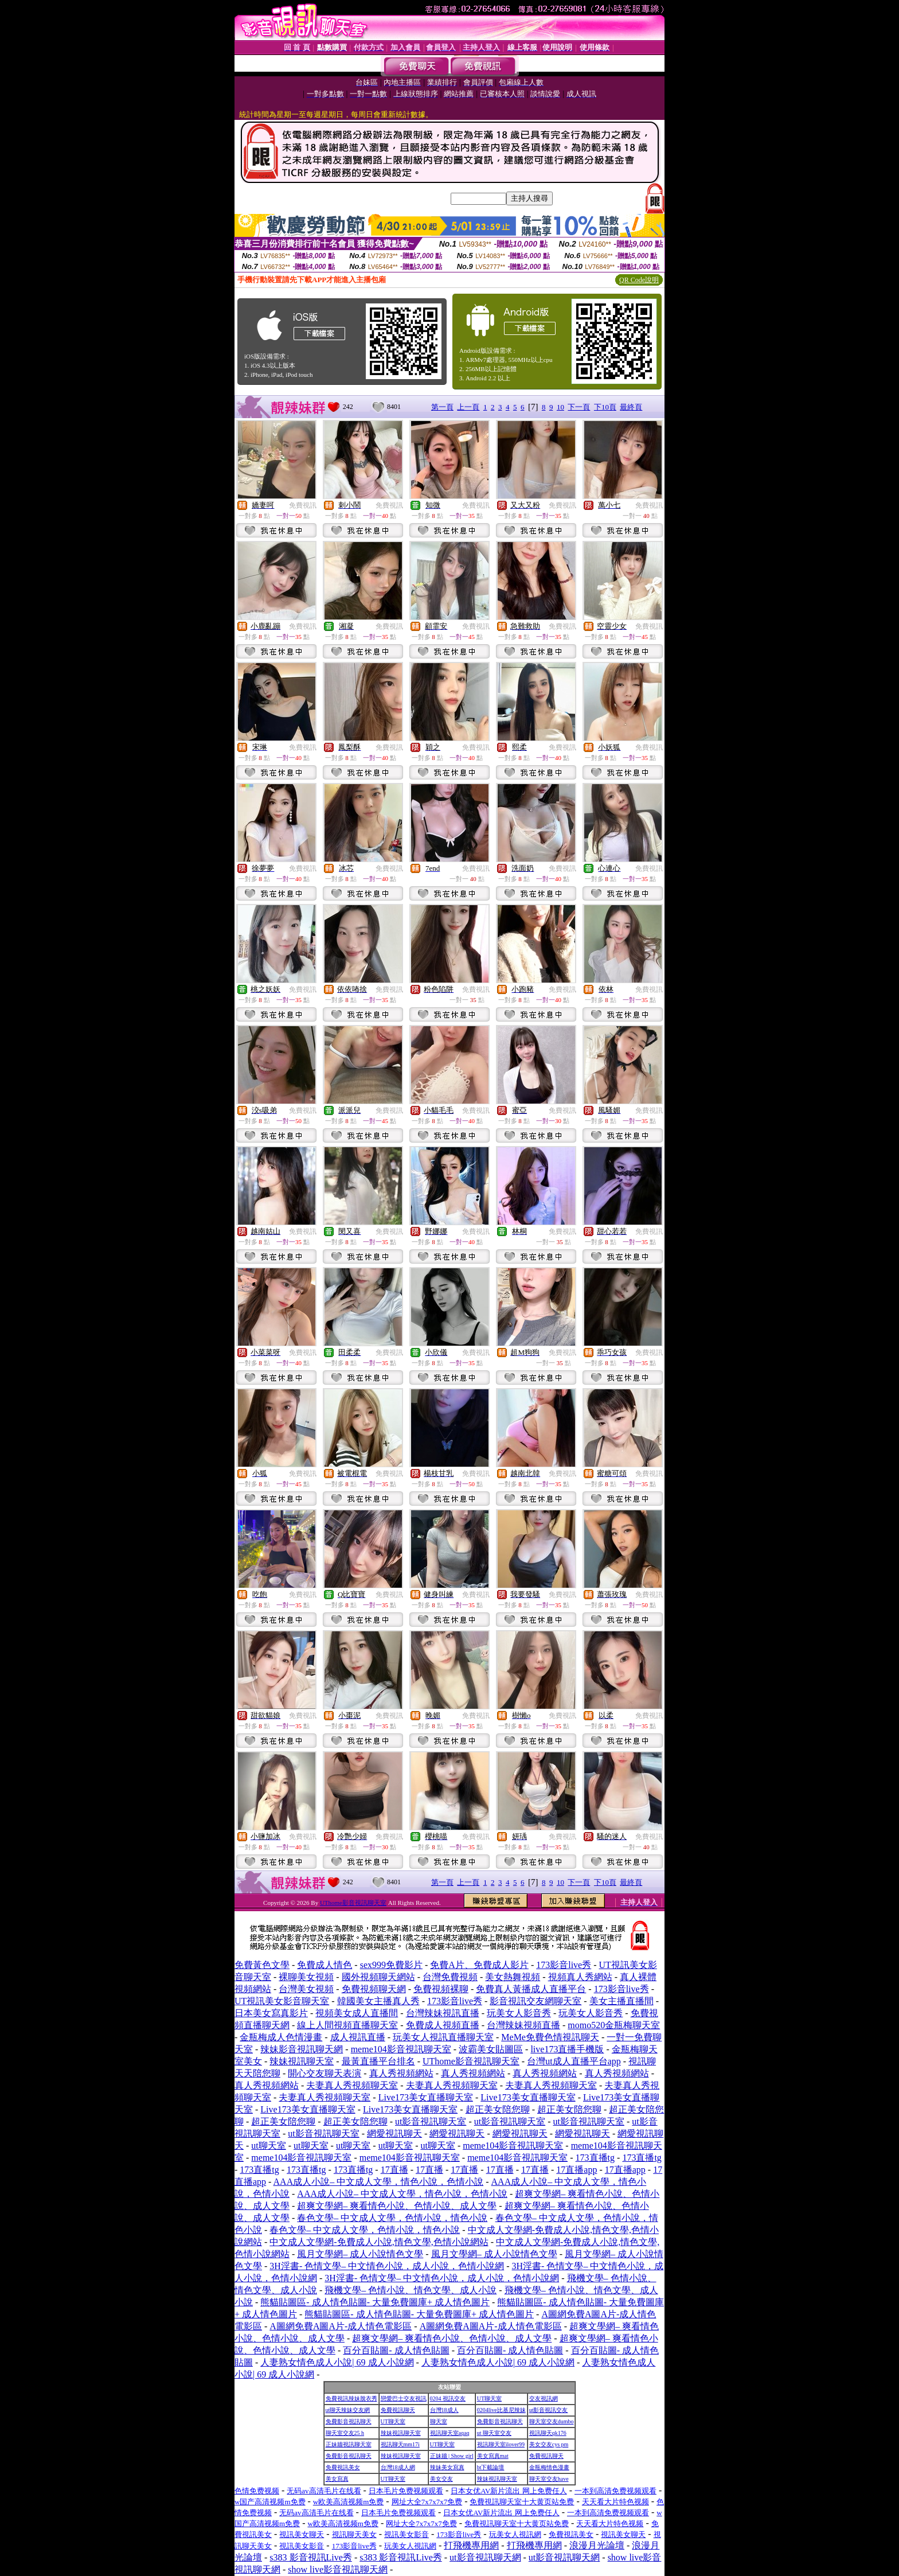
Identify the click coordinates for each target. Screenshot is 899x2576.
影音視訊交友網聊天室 (535, 2001)
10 (560, 407)
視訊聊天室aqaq (450, 2433)
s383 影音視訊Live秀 (310, 2557)
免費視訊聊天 (398, 2410)
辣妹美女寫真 (447, 2467)
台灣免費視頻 (450, 1977)
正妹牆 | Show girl (452, 2456)
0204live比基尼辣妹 (501, 2410)
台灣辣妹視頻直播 (523, 2025)
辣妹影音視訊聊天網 (301, 2049)
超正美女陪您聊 (498, 2109)
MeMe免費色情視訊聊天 (550, 2037)
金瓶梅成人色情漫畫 (281, 2037)
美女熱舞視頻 (512, 1977)
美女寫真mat (493, 2456)
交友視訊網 (543, 2398)
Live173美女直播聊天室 (425, 2097)
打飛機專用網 (471, 2545)
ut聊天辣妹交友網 (348, 2410)
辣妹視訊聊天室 (301, 2061)
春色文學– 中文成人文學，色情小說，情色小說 (392, 2218)
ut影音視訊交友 (548, 2410)
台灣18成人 (444, 2410)
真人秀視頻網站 (401, 2073)
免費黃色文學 (262, 1965)
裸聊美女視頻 (306, 1977)
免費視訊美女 (343, 2467)
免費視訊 (302, 505)
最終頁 (631, 407)
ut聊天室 (268, 2145)
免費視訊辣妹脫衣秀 (351, 2398)
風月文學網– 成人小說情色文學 (360, 2254)
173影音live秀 (563, 1965)
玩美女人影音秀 (519, 2013)
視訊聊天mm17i (400, 2444)
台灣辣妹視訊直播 (442, 2013)
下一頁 (579, 407)
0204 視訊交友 (448, 2398)
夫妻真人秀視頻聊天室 (352, 2085)
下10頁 (605, 407)
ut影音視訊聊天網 (485, 2557)
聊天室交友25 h (345, 2433)
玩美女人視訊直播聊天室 (443, 2037)
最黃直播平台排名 (378, 2061)
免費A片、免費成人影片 (479, 1965)
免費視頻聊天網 (374, 1989)
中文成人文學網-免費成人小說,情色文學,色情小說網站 (378, 2242)
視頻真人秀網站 (580, 1977)
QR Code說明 (639, 280)
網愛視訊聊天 (394, 2133)
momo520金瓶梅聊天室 (614, 2025)
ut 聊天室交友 (494, 2433)
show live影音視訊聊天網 (338, 2569)
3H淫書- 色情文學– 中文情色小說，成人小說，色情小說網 (386, 2266)
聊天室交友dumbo (551, 2421)
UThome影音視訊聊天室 (353, 1902)
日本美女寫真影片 (271, 2013)
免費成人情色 (324, 1965)
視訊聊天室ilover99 (501, 2444)
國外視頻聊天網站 (378, 1977)
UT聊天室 (489, 2398)
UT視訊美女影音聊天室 (281, 2001)
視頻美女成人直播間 (356, 2013)
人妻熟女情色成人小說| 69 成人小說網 (336, 2362)
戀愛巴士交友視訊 (404, 2398)
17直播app (576, 2169)
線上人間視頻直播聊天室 (347, 2025)
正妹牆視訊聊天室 (349, 2444)
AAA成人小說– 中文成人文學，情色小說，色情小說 (378, 2182)
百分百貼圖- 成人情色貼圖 (396, 2350)
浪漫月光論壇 (596, 2545)
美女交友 (441, 2479)
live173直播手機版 (567, 2049)
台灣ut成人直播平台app (574, 2061)
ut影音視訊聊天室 (430, 2121)
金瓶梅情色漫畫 (549, 2467)
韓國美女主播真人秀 (378, 2001)
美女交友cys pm (549, 2444)
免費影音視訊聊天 (349, 2421)
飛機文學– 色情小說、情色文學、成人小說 (411, 2290)
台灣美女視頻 (306, 1989)
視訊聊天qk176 (547, 2433)
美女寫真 (337, 2479)
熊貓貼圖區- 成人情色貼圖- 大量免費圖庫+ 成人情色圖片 (375, 2302)
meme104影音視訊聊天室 (401, 2049)
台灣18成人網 (398, 2467)
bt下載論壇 (491, 2467)
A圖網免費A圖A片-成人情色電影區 (340, 2326)
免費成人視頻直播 (442, 2025)
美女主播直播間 (621, 2001)
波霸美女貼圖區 (491, 2049)
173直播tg (595, 2157)
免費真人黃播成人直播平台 (531, 1989)
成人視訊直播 (357, 2037)
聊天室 (438, 2421)
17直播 (394, 2169)
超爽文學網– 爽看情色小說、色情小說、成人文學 (397, 2206)
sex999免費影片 (391, 1965)
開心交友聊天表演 (324, 2073)
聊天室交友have (549, 2479)
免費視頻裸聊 (440, 1989)
